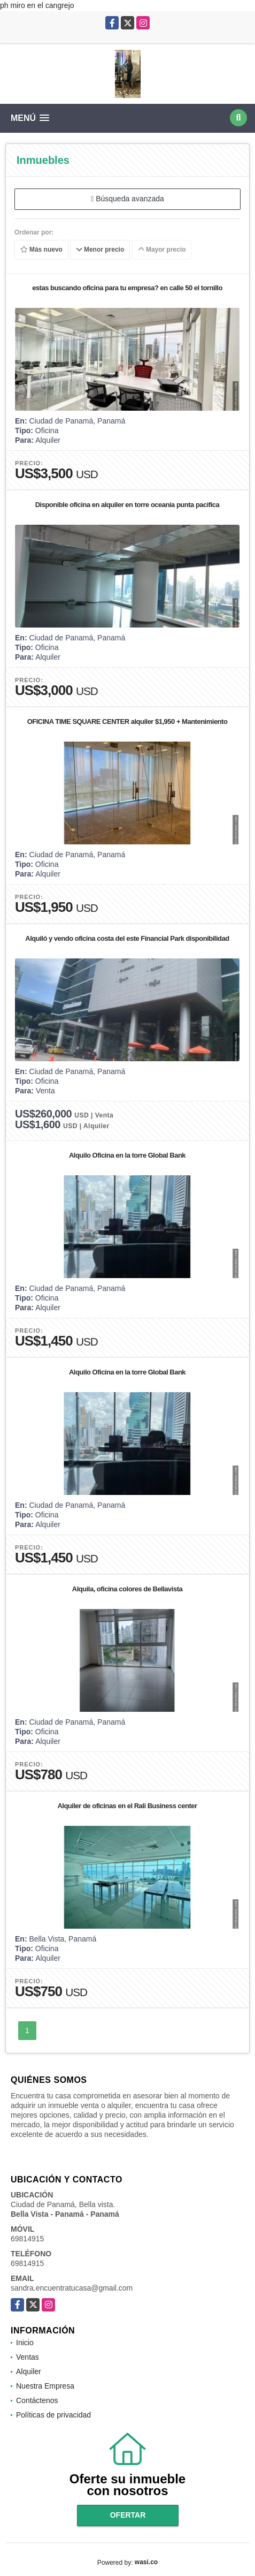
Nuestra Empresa (45, 2386)
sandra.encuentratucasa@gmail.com (72, 2288)
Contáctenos (37, 2400)
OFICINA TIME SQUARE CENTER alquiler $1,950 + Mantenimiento (127, 721)
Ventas (27, 2357)
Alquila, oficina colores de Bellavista (127, 1589)
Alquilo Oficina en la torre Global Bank (127, 1155)
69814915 (27, 2238)
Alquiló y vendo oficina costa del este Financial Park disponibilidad (127, 938)
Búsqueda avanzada (127, 198)
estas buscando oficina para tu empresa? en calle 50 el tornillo (127, 288)
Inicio (25, 2342)
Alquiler (28, 2371)
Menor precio (100, 249)
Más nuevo (41, 249)
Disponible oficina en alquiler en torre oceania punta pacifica (127, 505)
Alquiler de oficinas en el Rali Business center (127, 1806)
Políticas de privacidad (53, 2415)
